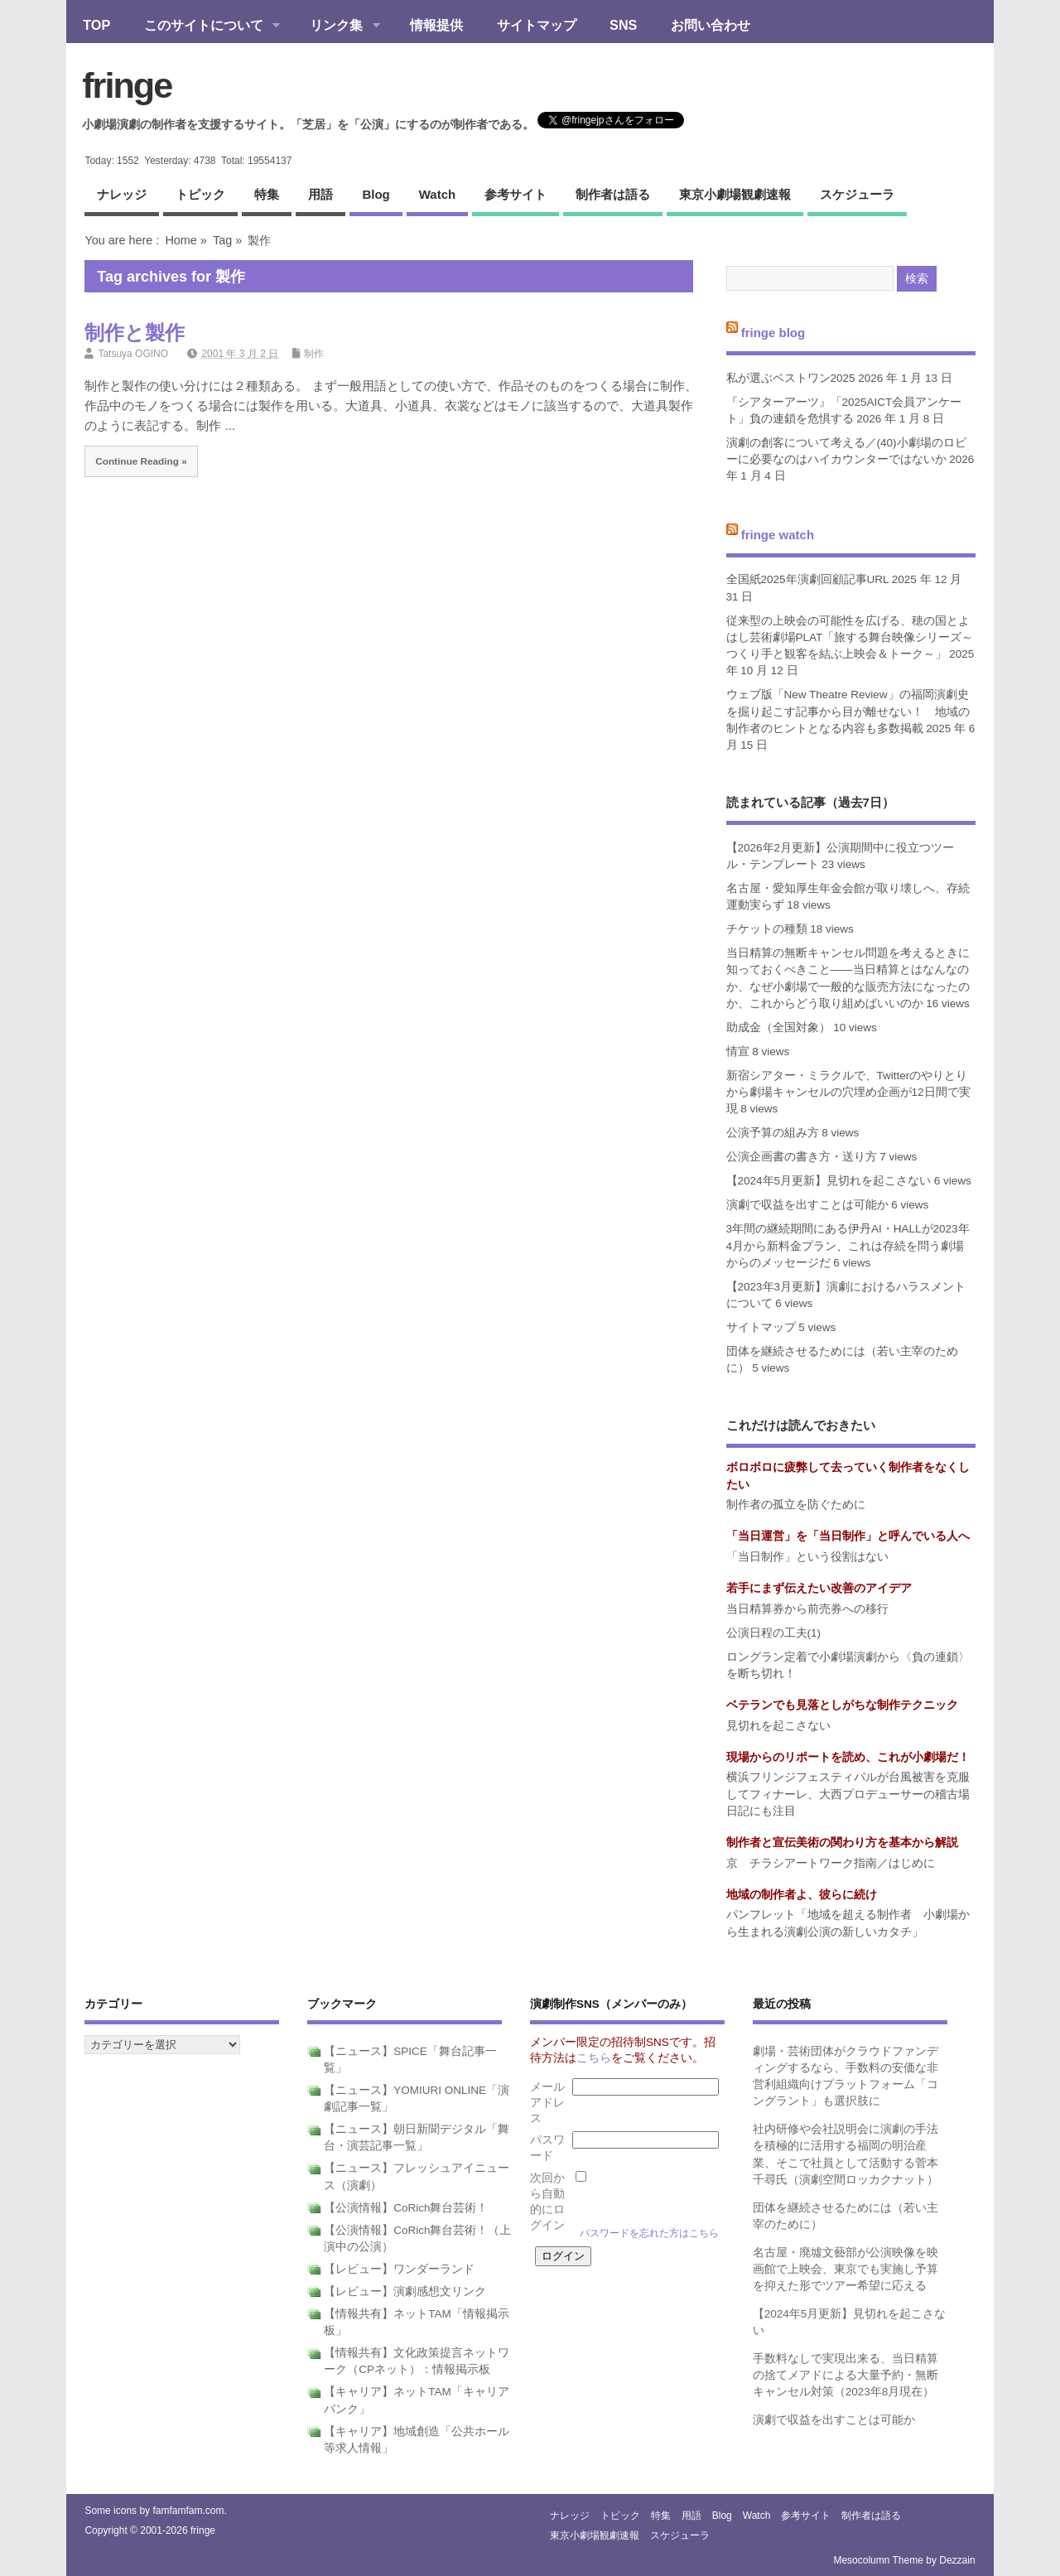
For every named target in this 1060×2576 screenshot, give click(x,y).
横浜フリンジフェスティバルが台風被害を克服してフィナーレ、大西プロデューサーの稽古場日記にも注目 (848, 1794)
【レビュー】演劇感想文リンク (405, 2291)
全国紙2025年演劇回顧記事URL (807, 579)
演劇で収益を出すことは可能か (807, 1205)
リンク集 (336, 26)
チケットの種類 (766, 929)
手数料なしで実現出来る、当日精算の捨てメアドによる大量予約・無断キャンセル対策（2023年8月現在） (845, 2375)
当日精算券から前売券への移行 (807, 1609)
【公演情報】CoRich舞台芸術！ (406, 2208)
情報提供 (436, 24)
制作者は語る (613, 194)
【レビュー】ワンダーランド (399, 2269)
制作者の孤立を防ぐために (795, 1504)
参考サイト (515, 194)
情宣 (737, 1051)
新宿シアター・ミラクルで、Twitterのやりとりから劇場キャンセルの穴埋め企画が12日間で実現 (848, 1092)
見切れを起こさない (778, 1726)
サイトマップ (536, 24)
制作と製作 (134, 332)
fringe (126, 85)
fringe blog (773, 333)
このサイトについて (203, 26)
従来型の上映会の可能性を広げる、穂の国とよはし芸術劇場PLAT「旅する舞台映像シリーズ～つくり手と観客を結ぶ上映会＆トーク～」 (850, 638)
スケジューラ (857, 194)
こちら (593, 2058)
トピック (200, 194)
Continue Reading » (141, 461)
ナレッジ (122, 194)
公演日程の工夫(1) (774, 1633)
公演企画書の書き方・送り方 (801, 1157)
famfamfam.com (188, 2510)
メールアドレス (547, 2103)
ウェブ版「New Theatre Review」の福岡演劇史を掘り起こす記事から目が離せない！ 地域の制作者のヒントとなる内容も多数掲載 (848, 711)
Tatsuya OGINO (133, 353)
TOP (96, 24)
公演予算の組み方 (772, 1132)
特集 (266, 194)
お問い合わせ (710, 24)
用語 (320, 194)
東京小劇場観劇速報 (735, 194)
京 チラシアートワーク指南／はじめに (830, 1863)
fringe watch (777, 535)
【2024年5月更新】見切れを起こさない (829, 1181)
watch (437, 194)
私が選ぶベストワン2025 (790, 378)
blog (375, 194)
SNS (623, 24)
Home (180, 240)
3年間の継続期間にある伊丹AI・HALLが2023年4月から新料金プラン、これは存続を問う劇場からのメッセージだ (848, 1246)
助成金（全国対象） (778, 1027)
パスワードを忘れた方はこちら (649, 2233)
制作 (314, 353)
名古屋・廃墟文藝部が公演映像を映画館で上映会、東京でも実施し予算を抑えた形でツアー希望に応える (845, 2269)
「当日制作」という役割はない (807, 1557)
